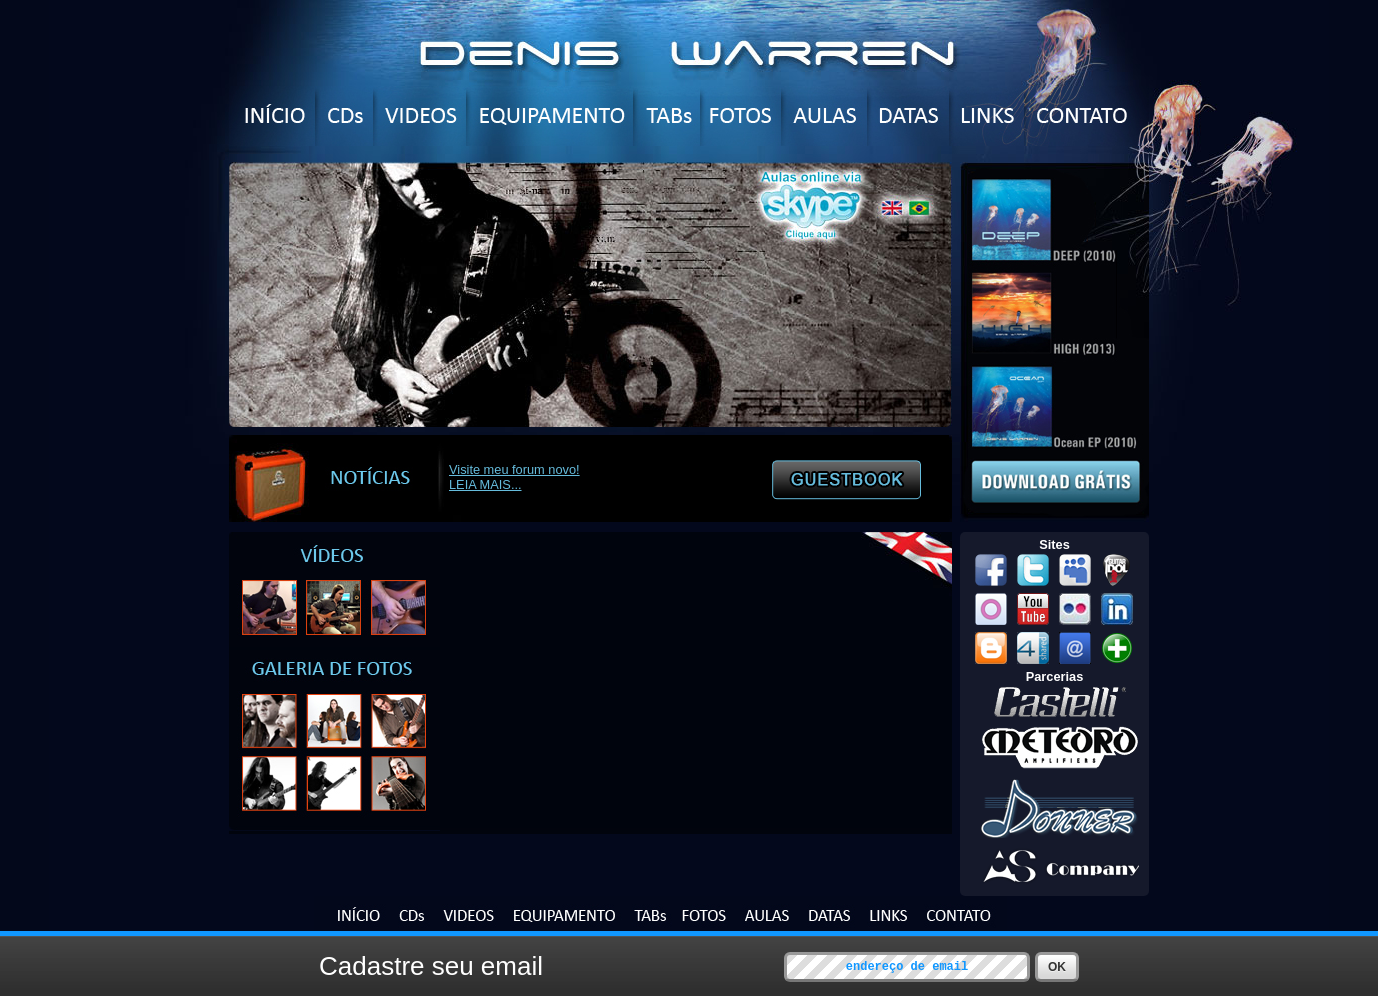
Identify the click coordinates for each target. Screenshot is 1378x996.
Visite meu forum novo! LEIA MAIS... (514, 477)
